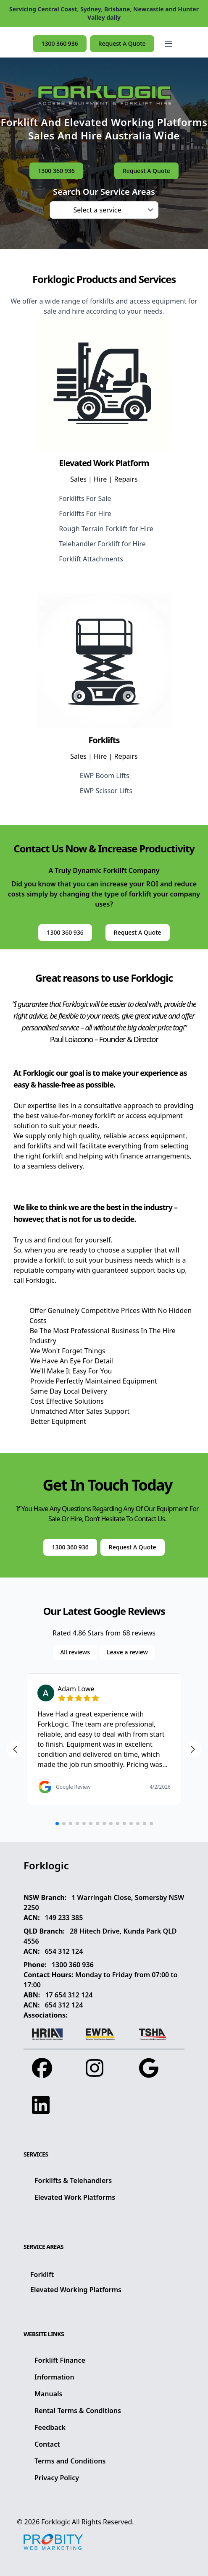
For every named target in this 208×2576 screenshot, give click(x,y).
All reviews (75, 1652)
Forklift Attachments (91, 559)
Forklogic (55, 2521)
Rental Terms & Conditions (77, 2410)
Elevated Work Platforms (74, 2197)
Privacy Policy (56, 2477)
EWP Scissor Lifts (106, 790)
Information (54, 2377)
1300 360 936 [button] (59, 43)
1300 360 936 (73, 1964)
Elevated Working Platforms (75, 2289)
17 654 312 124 (68, 1994)
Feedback (50, 2427)
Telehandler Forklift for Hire (102, 544)
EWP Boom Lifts (104, 775)
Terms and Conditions (69, 2461)
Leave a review (127, 1652)
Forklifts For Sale (85, 498)
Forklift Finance (59, 2360)
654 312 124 (64, 1951)
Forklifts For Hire (85, 513)
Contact (47, 2444)
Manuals (48, 2393)
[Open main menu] (168, 43)
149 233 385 (64, 1917)
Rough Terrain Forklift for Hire (106, 528)
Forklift (42, 2274)
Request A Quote (122, 43)
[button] (168, 44)
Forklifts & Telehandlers (73, 2180)
